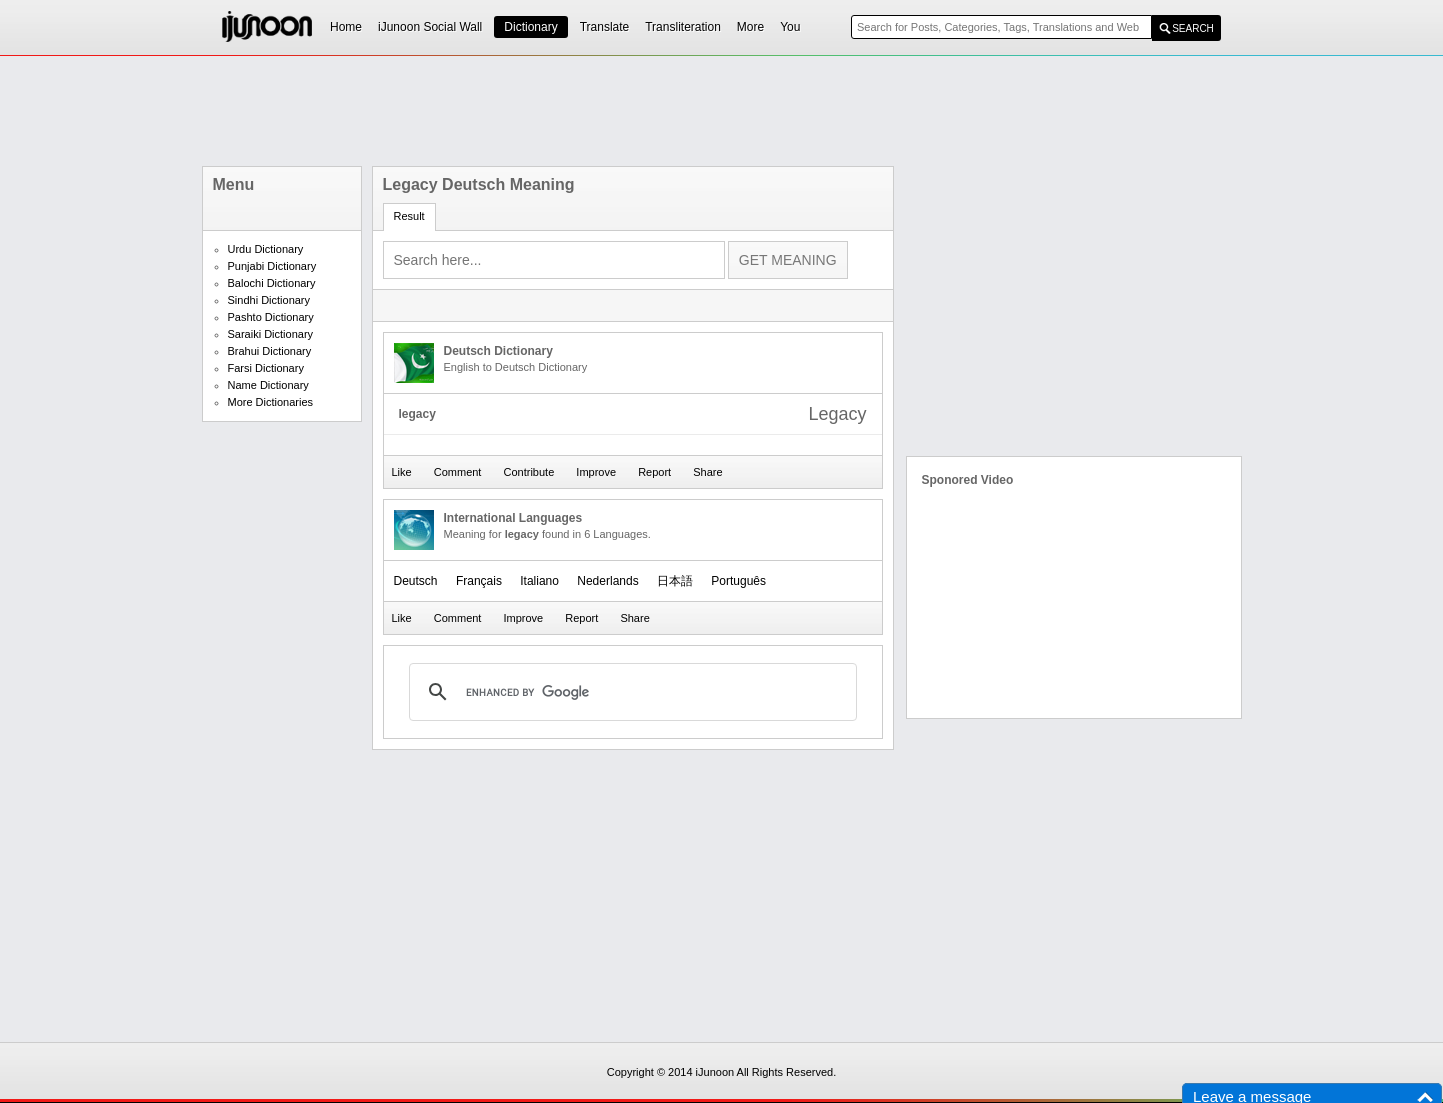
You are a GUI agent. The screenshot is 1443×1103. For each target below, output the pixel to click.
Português (738, 581)
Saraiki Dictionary (271, 334)
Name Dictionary (268, 385)
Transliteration (683, 27)
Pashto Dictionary (271, 317)
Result (409, 216)
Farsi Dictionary (266, 368)
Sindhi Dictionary (269, 300)
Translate (605, 27)
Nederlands (607, 581)
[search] (630, 692)
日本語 (675, 581)
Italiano (539, 581)
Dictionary (530, 27)
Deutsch (416, 581)
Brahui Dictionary (270, 351)
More (750, 27)
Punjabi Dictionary (272, 266)
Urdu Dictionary (266, 249)
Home (346, 27)
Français (479, 581)
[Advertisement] (722, 111)
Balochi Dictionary (272, 283)
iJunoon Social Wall (430, 27)
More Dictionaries (271, 402)
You (790, 27)
